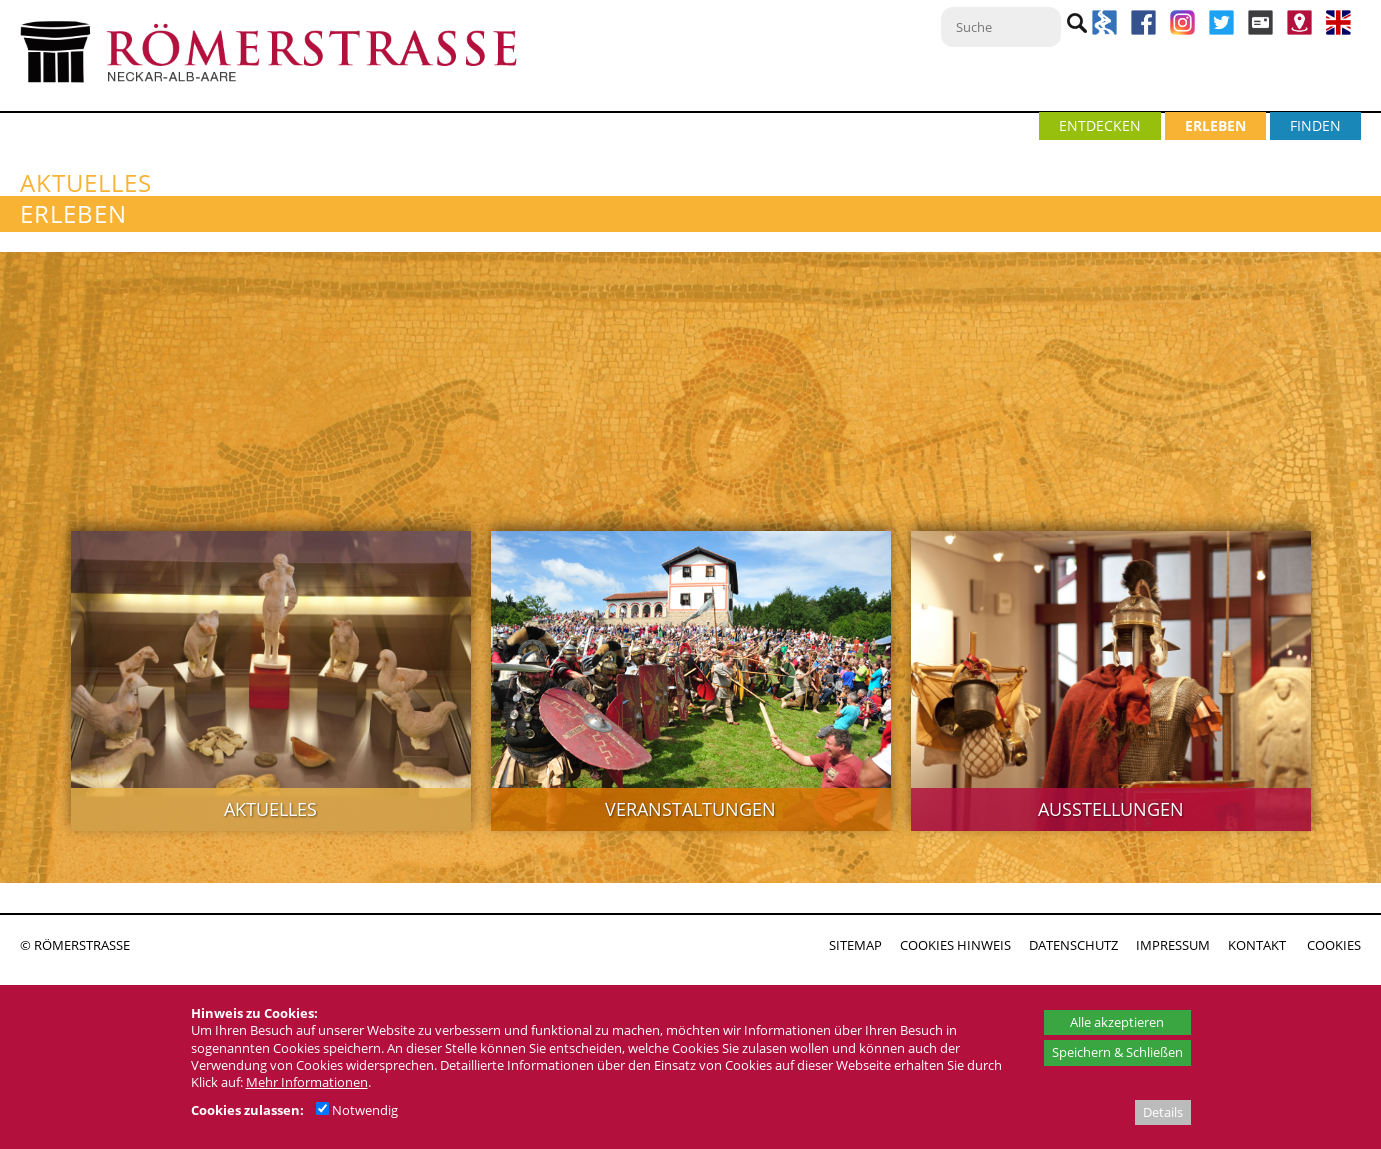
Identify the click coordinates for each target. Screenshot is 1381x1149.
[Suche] (1001, 27)
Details (1163, 1112)
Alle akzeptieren (1117, 1022)
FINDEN (1315, 125)
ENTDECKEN (1100, 125)
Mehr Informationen (307, 1082)
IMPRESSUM (1173, 945)
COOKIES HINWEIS (955, 945)
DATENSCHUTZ (1073, 945)
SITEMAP (855, 945)
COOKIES (1334, 945)
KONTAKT (1257, 945)
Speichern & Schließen (1117, 1052)
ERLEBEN (1215, 125)
